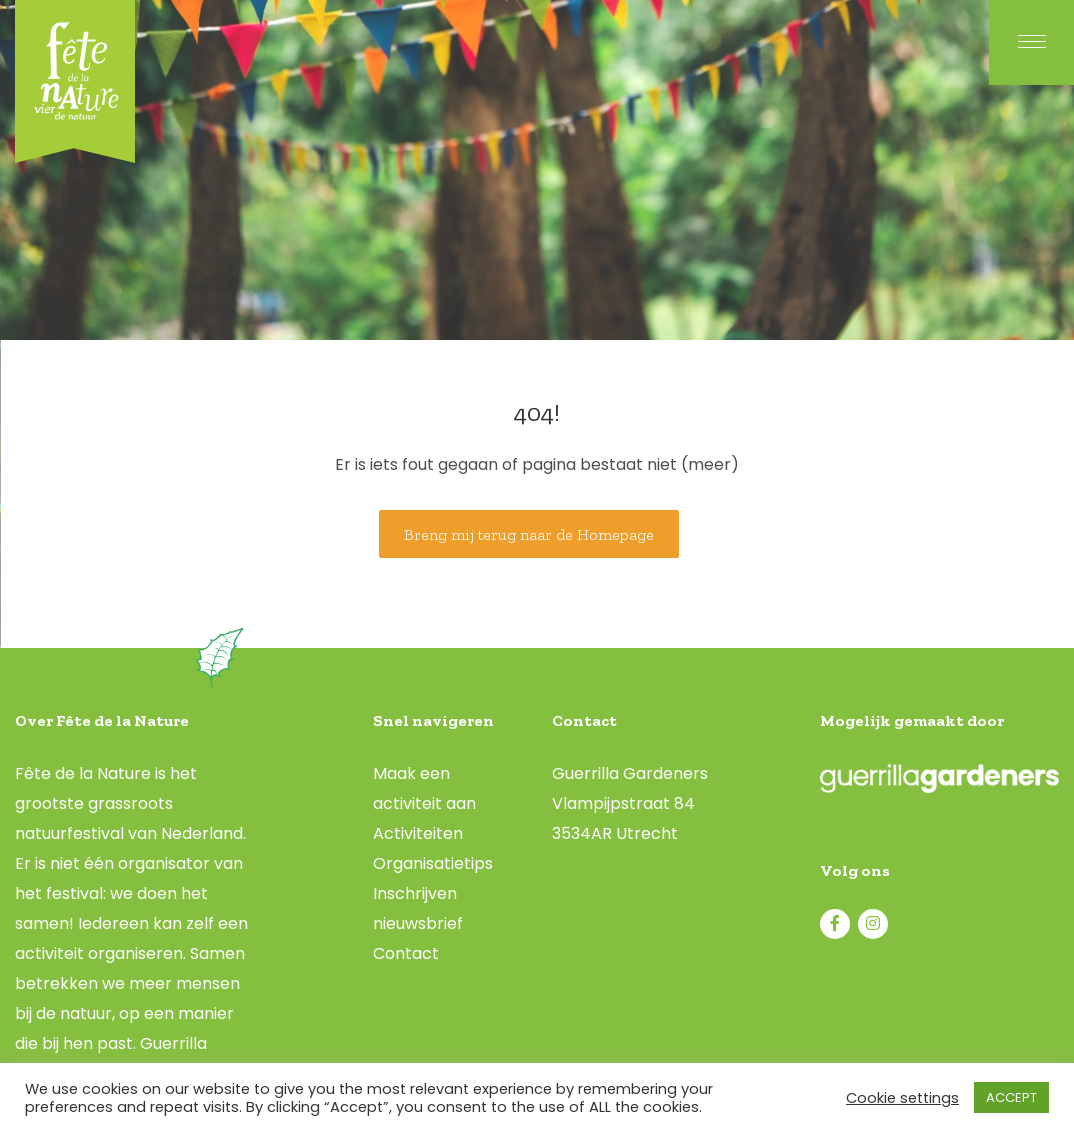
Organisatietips (433, 863)
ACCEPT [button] (1011, 1097)
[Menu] (1031, 42)
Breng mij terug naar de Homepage (529, 534)
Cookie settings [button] (902, 1098)
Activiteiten (418, 833)
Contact (406, 953)
